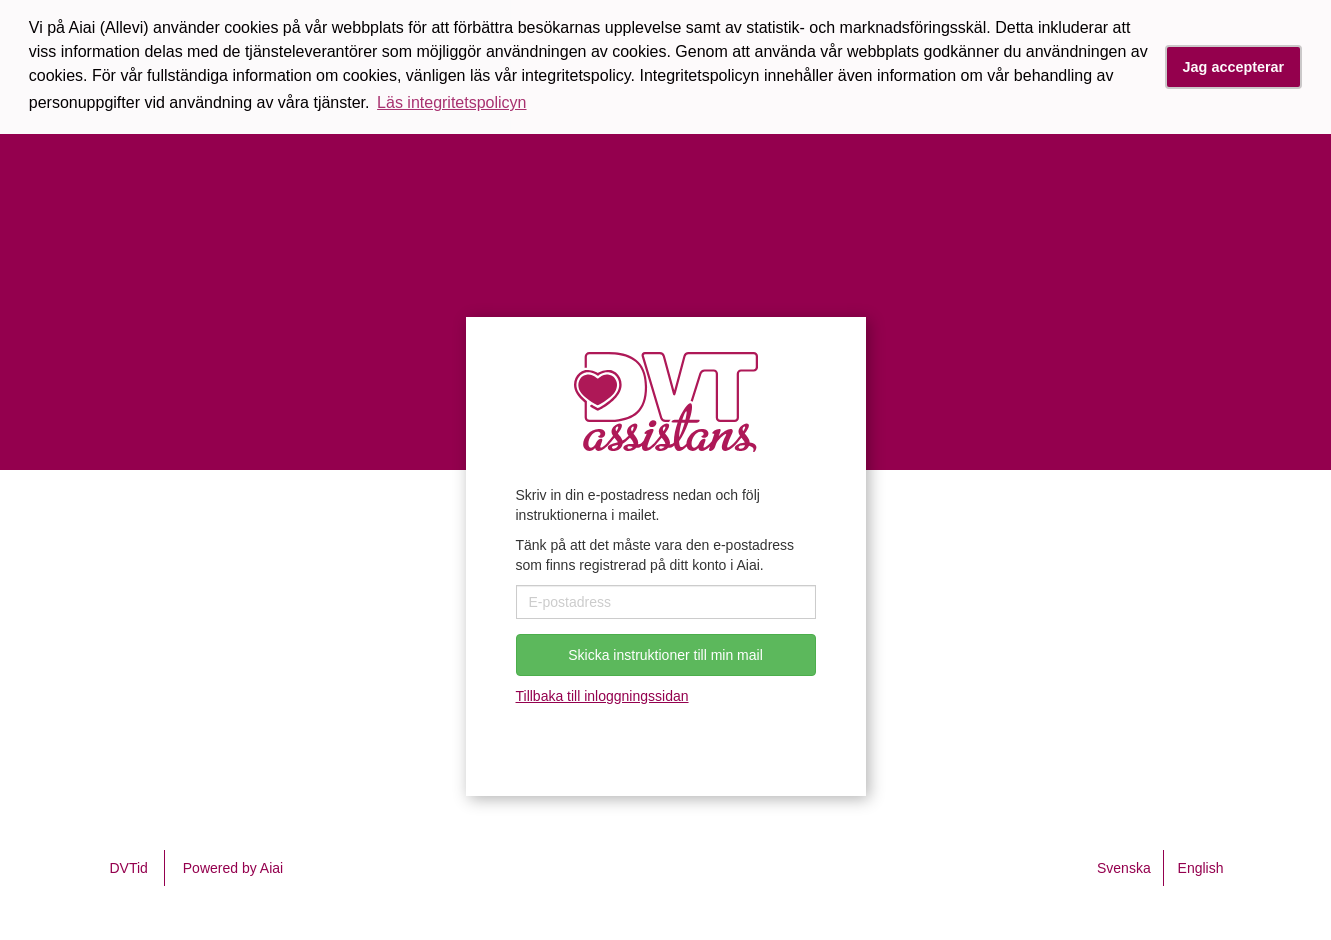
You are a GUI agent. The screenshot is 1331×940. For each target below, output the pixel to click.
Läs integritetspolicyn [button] (451, 102)
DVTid (129, 868)
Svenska (1124, 868)
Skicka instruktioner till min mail (665, 655)
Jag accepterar (1234, 67)
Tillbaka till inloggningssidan (602, 696)
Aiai (271, 868)
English (1201, 868)
